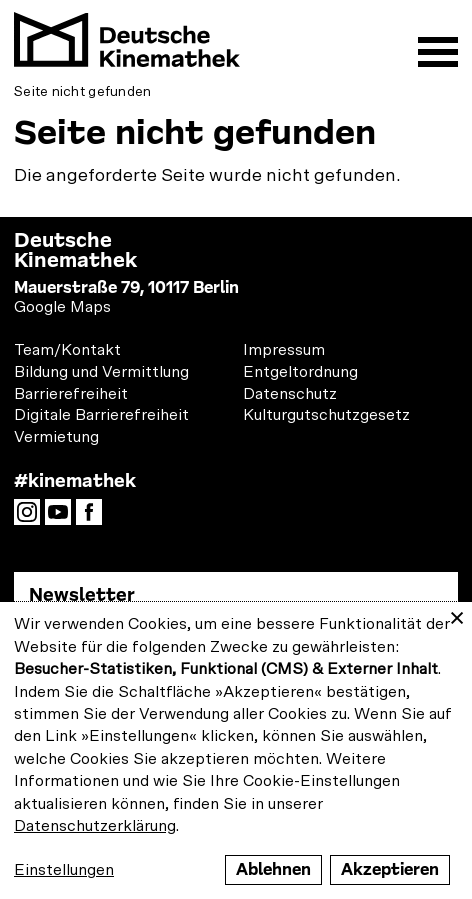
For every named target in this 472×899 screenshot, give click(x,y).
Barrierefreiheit (71, 394)
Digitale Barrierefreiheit (101, 415)
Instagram (32, 518)
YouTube (63, 518)
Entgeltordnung (300, 372)
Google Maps (62, 307)
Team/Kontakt (67, 350)
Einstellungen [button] (64, 870)
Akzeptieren (390, 869)
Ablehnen (273, 869)
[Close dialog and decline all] (457, 614)
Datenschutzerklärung (95, 826)
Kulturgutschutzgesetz (326, 415)
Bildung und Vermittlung (101, 372)
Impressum (284, 350)
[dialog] (236, 750)
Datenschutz (290, 394)
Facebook (94, 518)
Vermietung (56, 437)
